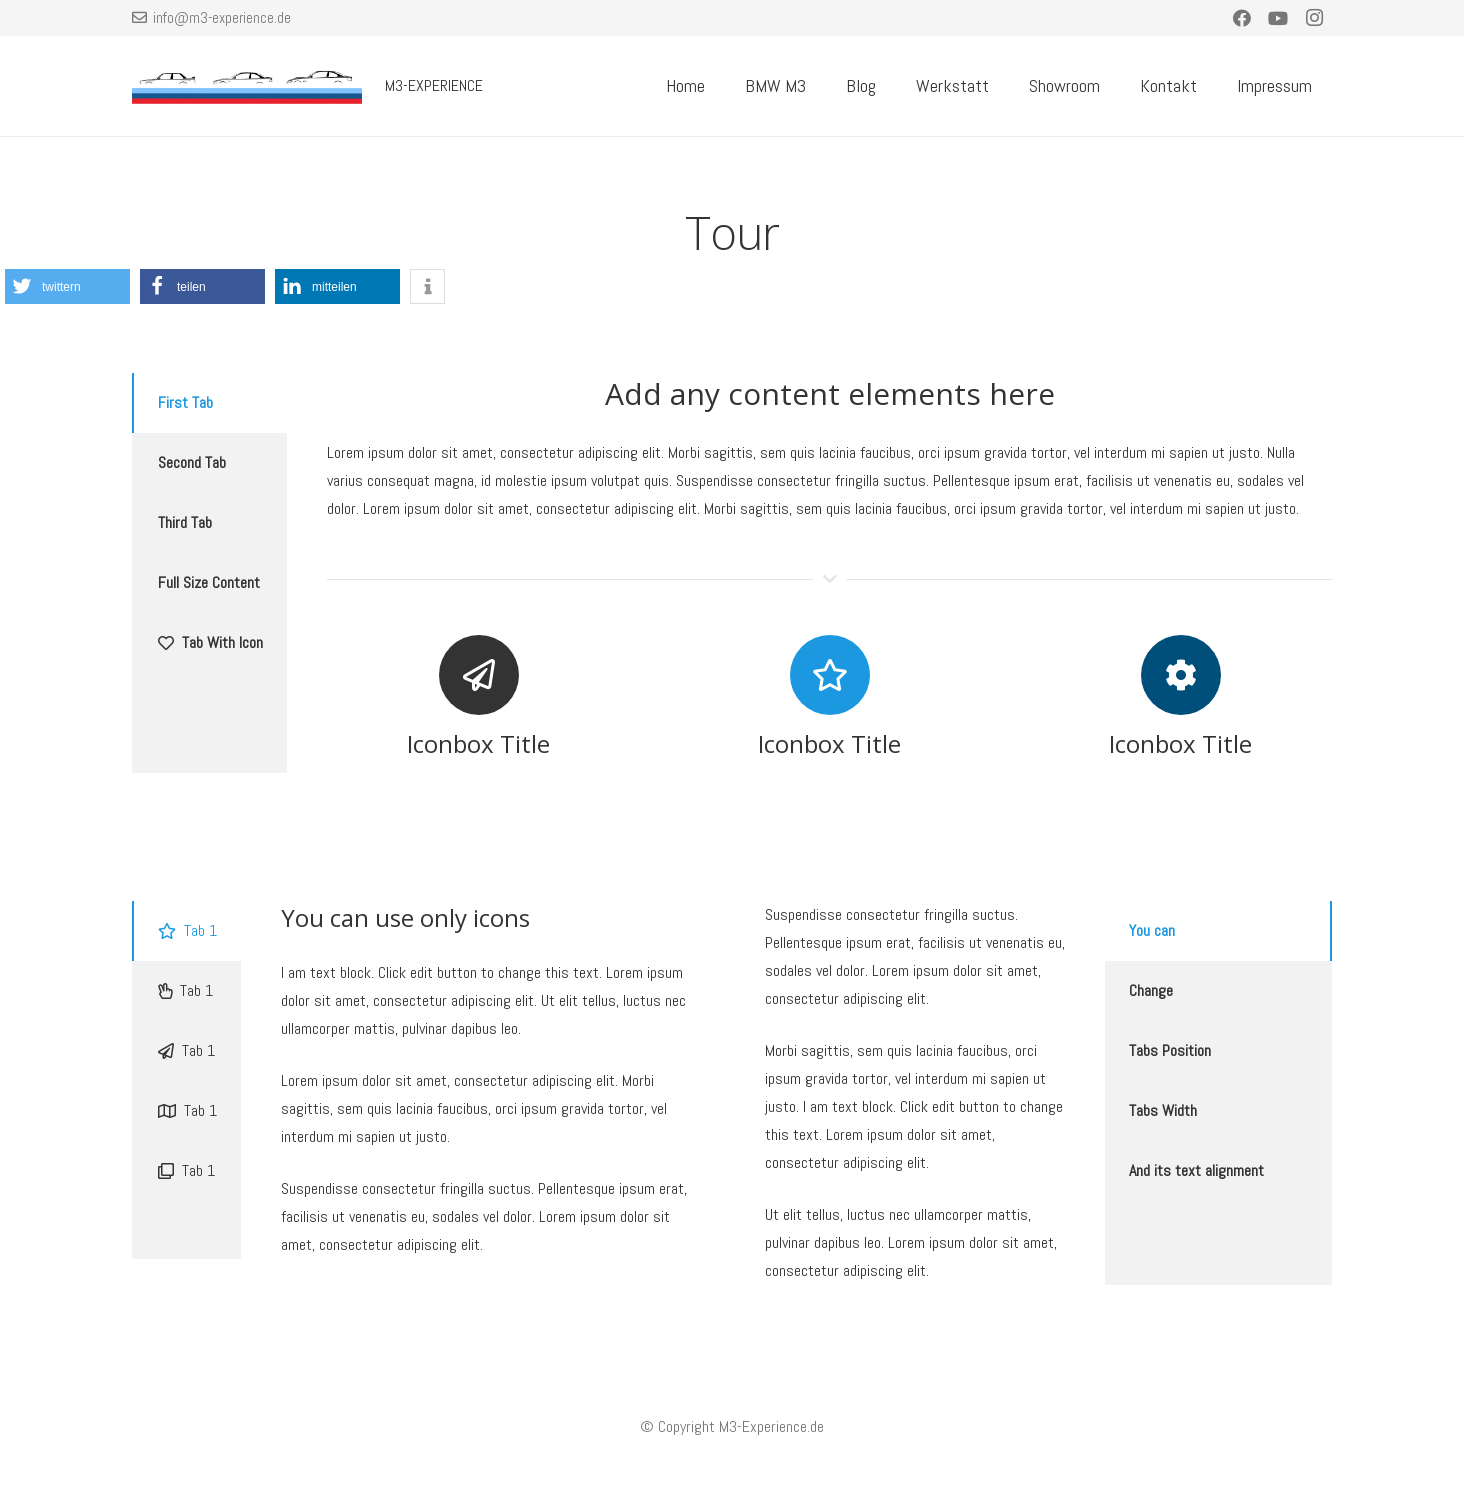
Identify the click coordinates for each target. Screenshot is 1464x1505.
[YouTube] (1278, 18)
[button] (67, 286)
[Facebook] (1242, 18)
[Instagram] (1314, 18)
